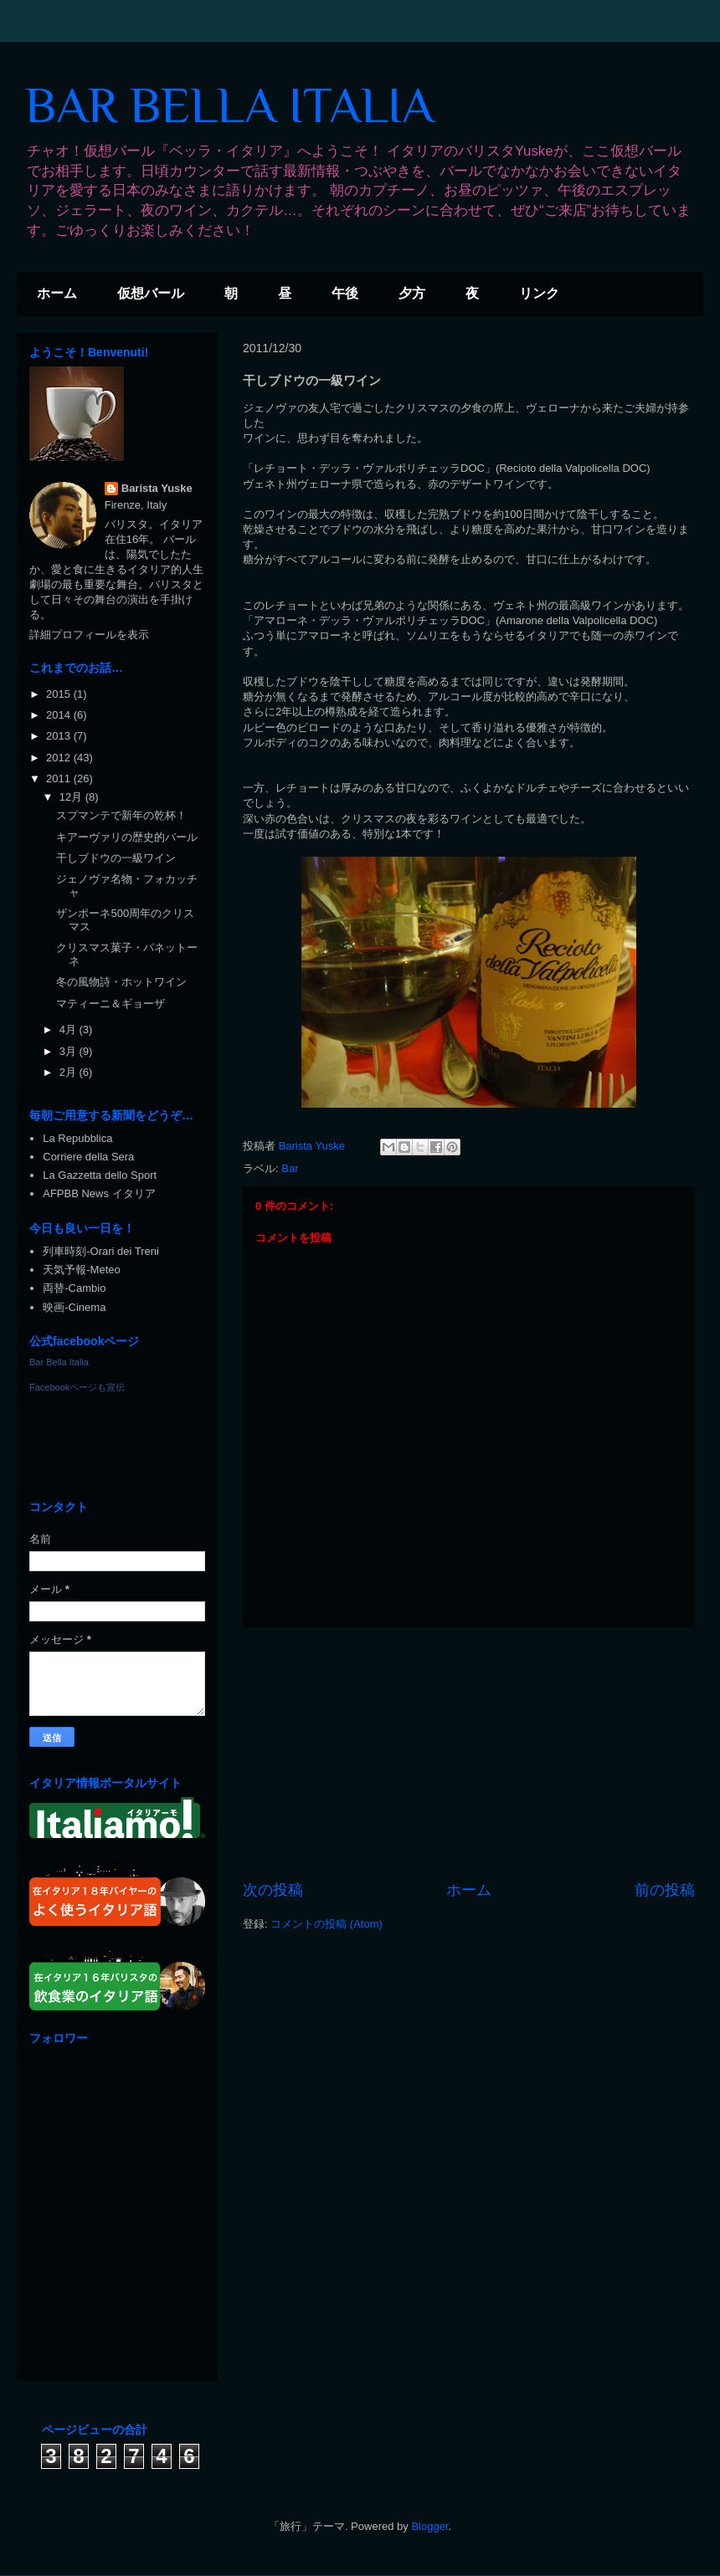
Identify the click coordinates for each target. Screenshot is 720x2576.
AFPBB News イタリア (99, 1193)
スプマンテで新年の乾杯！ (121, 815)
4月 (69, 1029)
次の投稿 (273, 1890)
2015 (60, 694)
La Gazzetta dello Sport (100, 1175)
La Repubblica (77, 1138)
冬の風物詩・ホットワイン (121, 982)
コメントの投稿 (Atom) (326, 1924)
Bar (289, 1168)
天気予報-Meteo (81, 1269)
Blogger (429, 2526)
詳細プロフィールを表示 (89, 634)
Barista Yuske (157, 488)
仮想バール (150, 293)
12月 (72, 797)
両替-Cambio (74, 1288)
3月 (69, 1051)
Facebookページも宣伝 (77, 1387)
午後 (345, 293)
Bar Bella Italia (59, 1362)
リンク (539, 293)
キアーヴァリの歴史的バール (127, 837)
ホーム (57, 293)
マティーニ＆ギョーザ (110, 1003)
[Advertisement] (468, 1753)
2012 (60, 757)
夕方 (412, 293)
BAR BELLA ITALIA (229, 105)
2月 (69, 1072)
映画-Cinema (74, 1307)
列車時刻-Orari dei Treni (101, 1251)
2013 (60, 736)
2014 (60, 715)
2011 (60, 778)
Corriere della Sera (88, 1156)
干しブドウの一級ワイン (116, 858)
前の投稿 (665, 1890)
